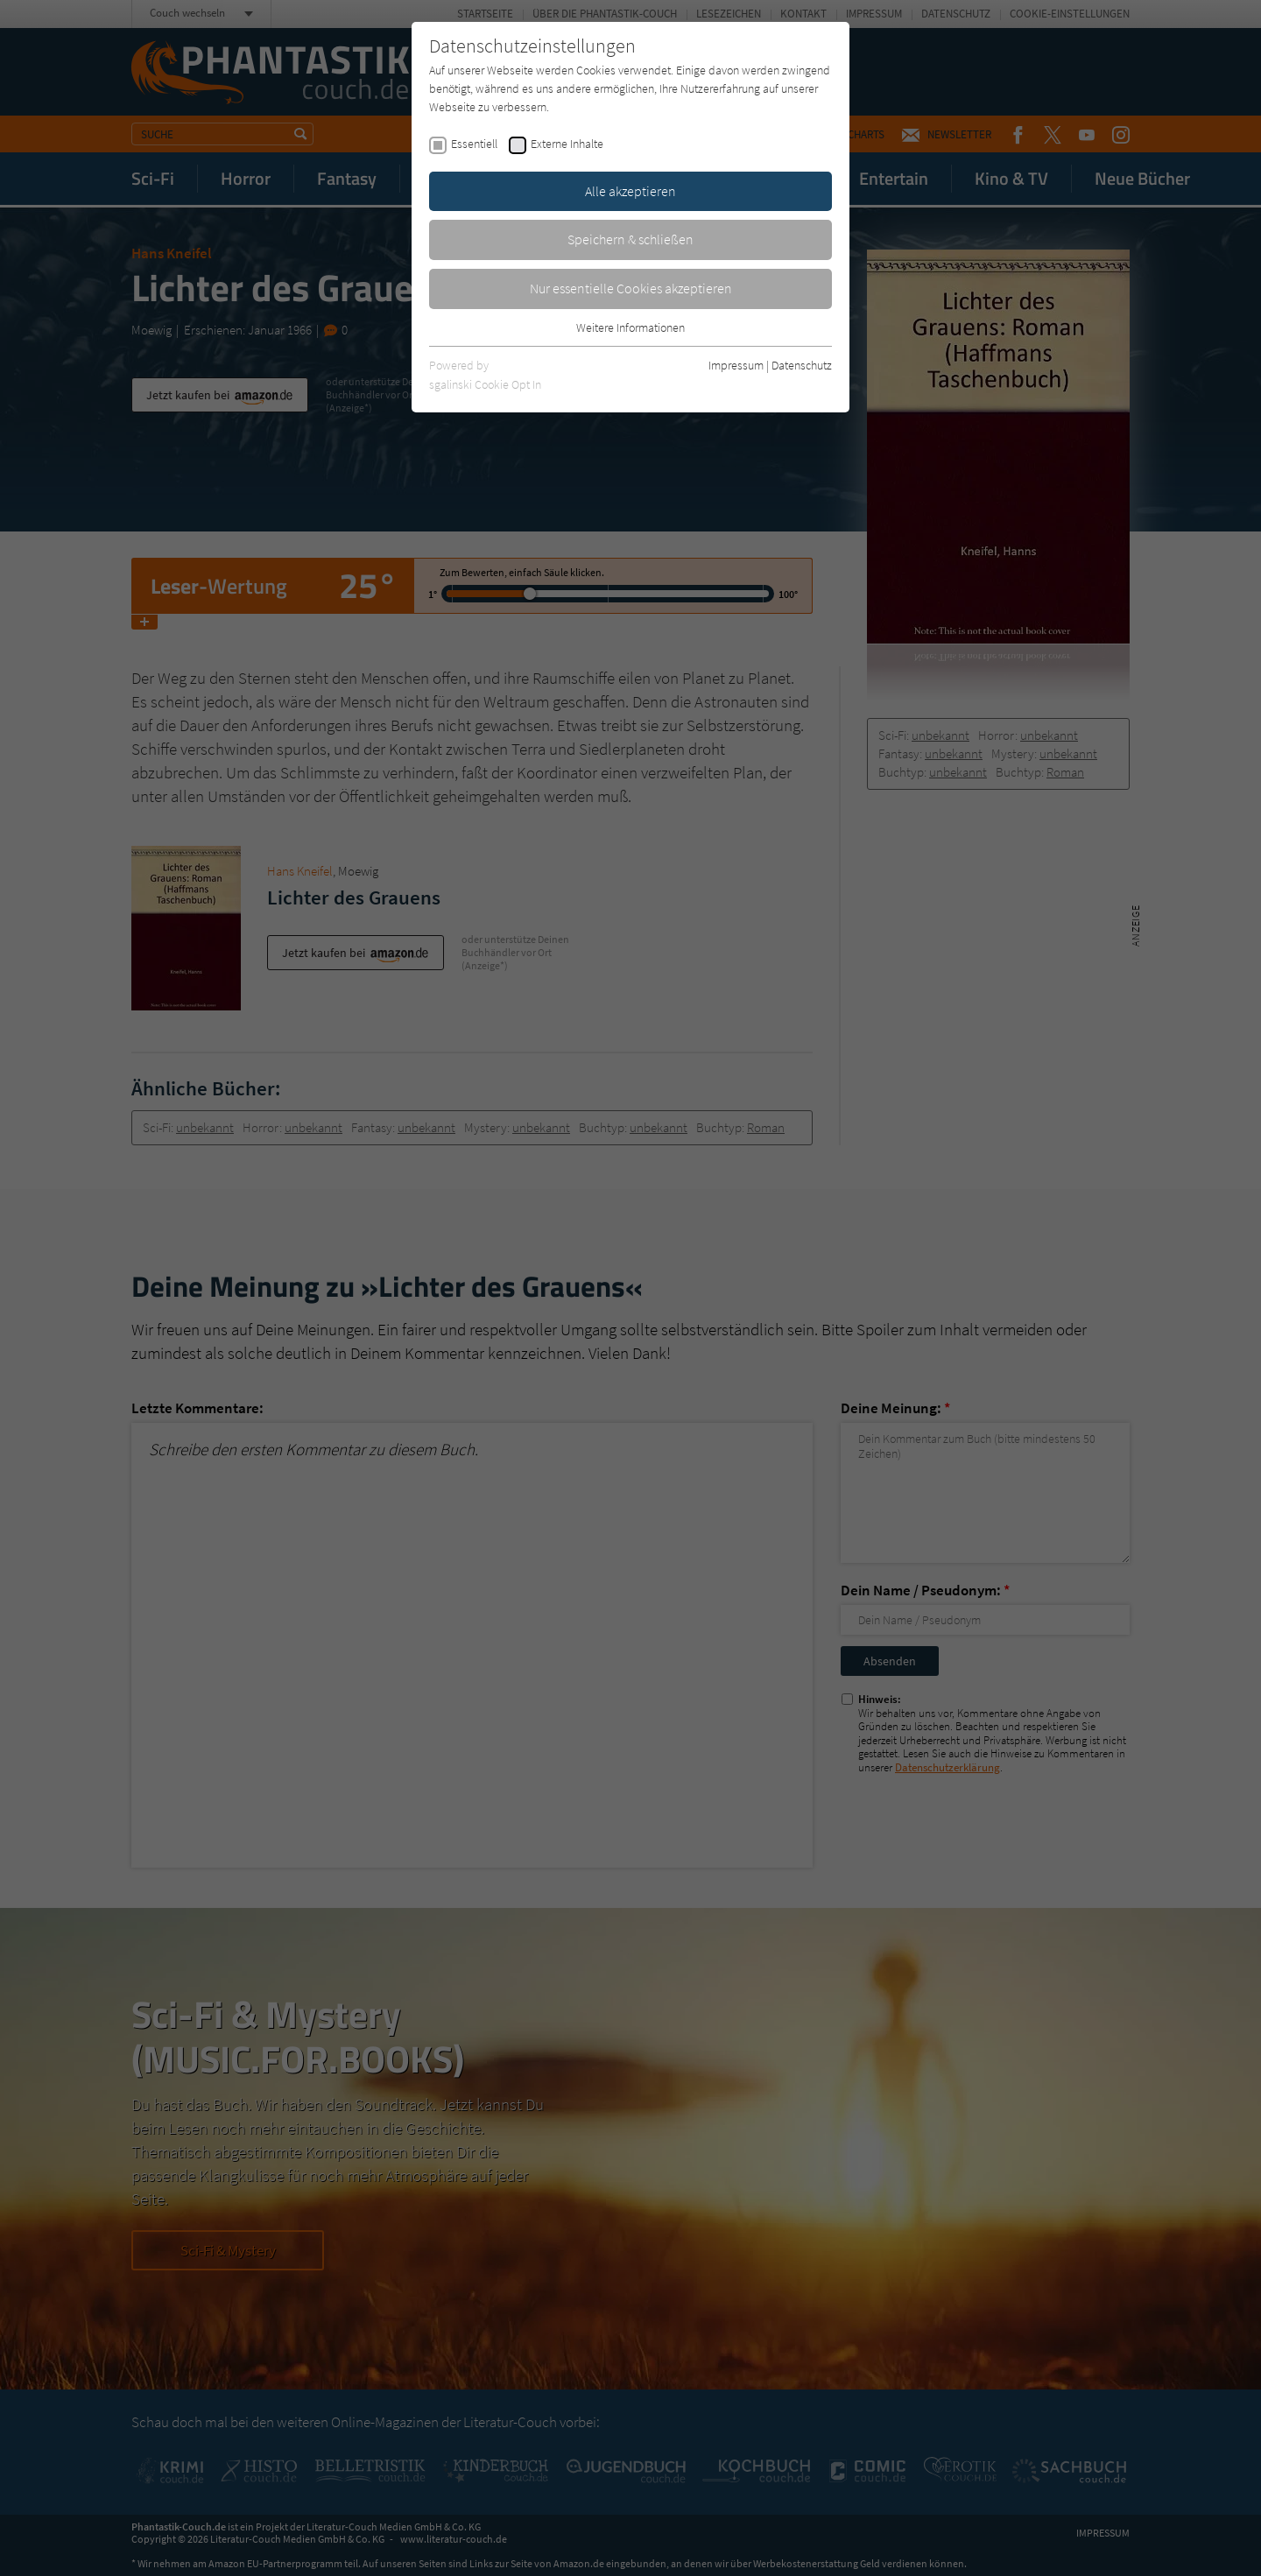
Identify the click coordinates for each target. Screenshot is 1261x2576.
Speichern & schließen (630, 239)
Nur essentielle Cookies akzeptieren (631, 288)
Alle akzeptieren (630, 191)
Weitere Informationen (630, 327)
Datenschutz (801, 365)
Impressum (736, 365)
